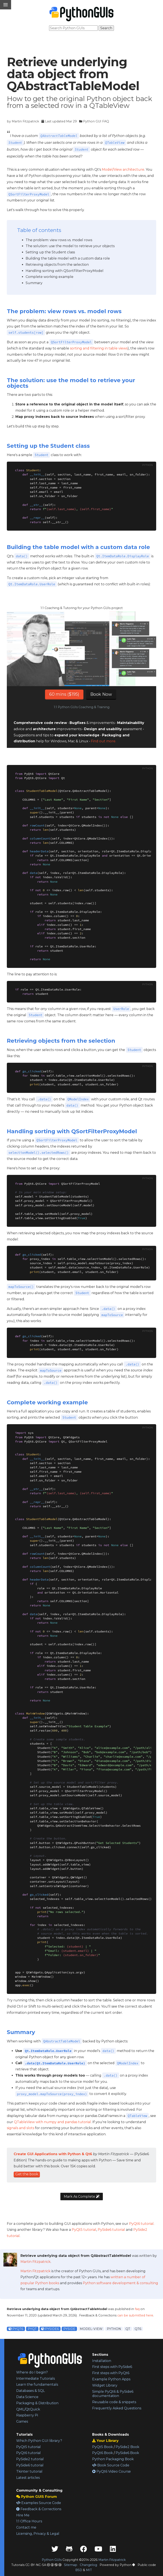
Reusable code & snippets (114, 2402)
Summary (34, 283)
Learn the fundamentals (37, 2384)
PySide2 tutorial (30, 2459)
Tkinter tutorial (29, 2471)
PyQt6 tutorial (141, 2224)
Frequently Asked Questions (116, 2408)
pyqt (32, 2329)
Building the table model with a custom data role (68, 258)
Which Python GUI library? (39, 2441)
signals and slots (20, 2128)
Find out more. (103, 741)
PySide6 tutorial (111, 2230)
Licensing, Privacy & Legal (37, 2534)
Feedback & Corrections (38, 2509)
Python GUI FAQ (96, 121)
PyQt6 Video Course (111, 2471)
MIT (89, 2570)
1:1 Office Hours (29, 2521)
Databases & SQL (30, 2391)
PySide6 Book (127, 2453)
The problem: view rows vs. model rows (59, 240)
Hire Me (22, 2515)
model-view (91, 2329)
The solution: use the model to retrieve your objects (70, 246)
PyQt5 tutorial (84, 2230)
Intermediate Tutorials (35, 2378)
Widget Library (104, 2385)
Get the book (26, 2174)
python (114, 2329)
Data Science (27, 2397)
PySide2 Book (127, 2447)
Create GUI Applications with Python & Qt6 (53, 2154)
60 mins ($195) (64, 694)
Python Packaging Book (113, 2459)
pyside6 (50, 2329)
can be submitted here (135, 2315)
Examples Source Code (38, 2503)
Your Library (105, 2441)
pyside (69, 2329)
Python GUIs (52, 2560)
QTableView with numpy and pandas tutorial (52, 2122)
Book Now (101, 694)
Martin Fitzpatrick (25, 121)
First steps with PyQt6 (110, 2373)
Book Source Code (110, 2465)
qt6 (138, 2329)
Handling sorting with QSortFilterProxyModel (64, 271)
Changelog (88, 2565)
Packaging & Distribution (37, 2403)
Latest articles (28, 2478)
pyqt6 (16, 2329)
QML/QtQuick (28, 2409)
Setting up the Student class (50, 252)
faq (137, 2309)
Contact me (26, 2527)
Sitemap (70, 2565)
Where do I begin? (32, 2372)
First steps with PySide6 (112, 2367)
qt (127, 2329)
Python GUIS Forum (36, 2497)
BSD (78, 2570)
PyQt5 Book (102, 2447)
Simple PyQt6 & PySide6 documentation (112, 2394)
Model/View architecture (123, 169)
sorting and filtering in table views (99, 348)
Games (22, 2421)
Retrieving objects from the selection (57, 265)
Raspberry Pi (27, 2415)
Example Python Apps (111, 2379)
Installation (101, 2361)
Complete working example (49, 277)
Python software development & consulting (120, 2283)
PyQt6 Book (102, 2453)
